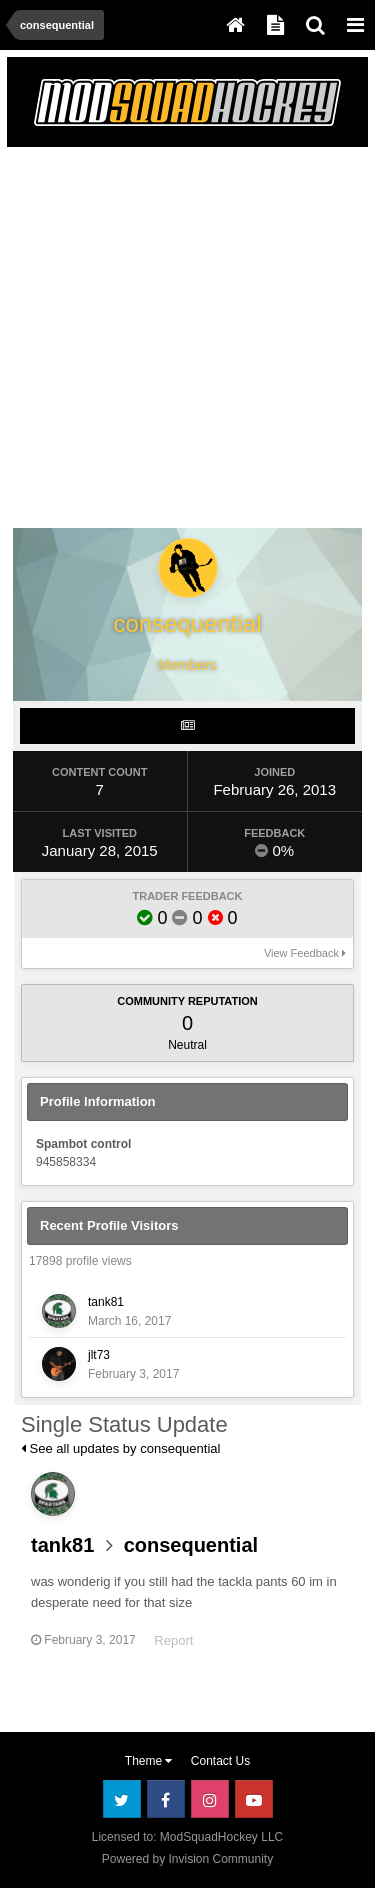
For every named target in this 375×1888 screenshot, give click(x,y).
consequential (191, 1545)
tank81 (106, 1302)
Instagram (210, 1799)
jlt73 (99, 1355)
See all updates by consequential (120, 1448)
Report (173, 1640)
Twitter (122, 1799)
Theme (149, 1761)
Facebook (166, 1799)
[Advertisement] (187, 341)
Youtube (254, 1799)
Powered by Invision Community (187, 1859)
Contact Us (220, 1761)
